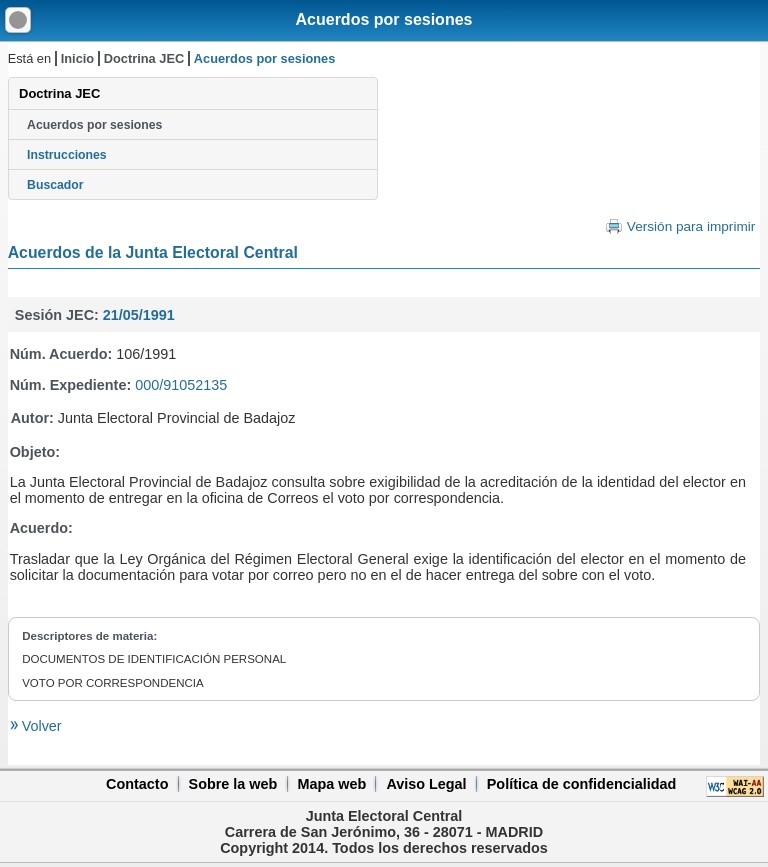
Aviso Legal (426, 784)
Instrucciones (67, 155)
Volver (40, 726)
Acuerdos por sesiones (384, 19)
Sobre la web (233, 784)
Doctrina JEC (144, 58)
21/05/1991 (139, 315)
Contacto (137, 784)
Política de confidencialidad (582, 784)
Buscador (55, 185)
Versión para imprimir (691, 226)
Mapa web (331, 784)
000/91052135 (181, 385)
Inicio (77, 58)
